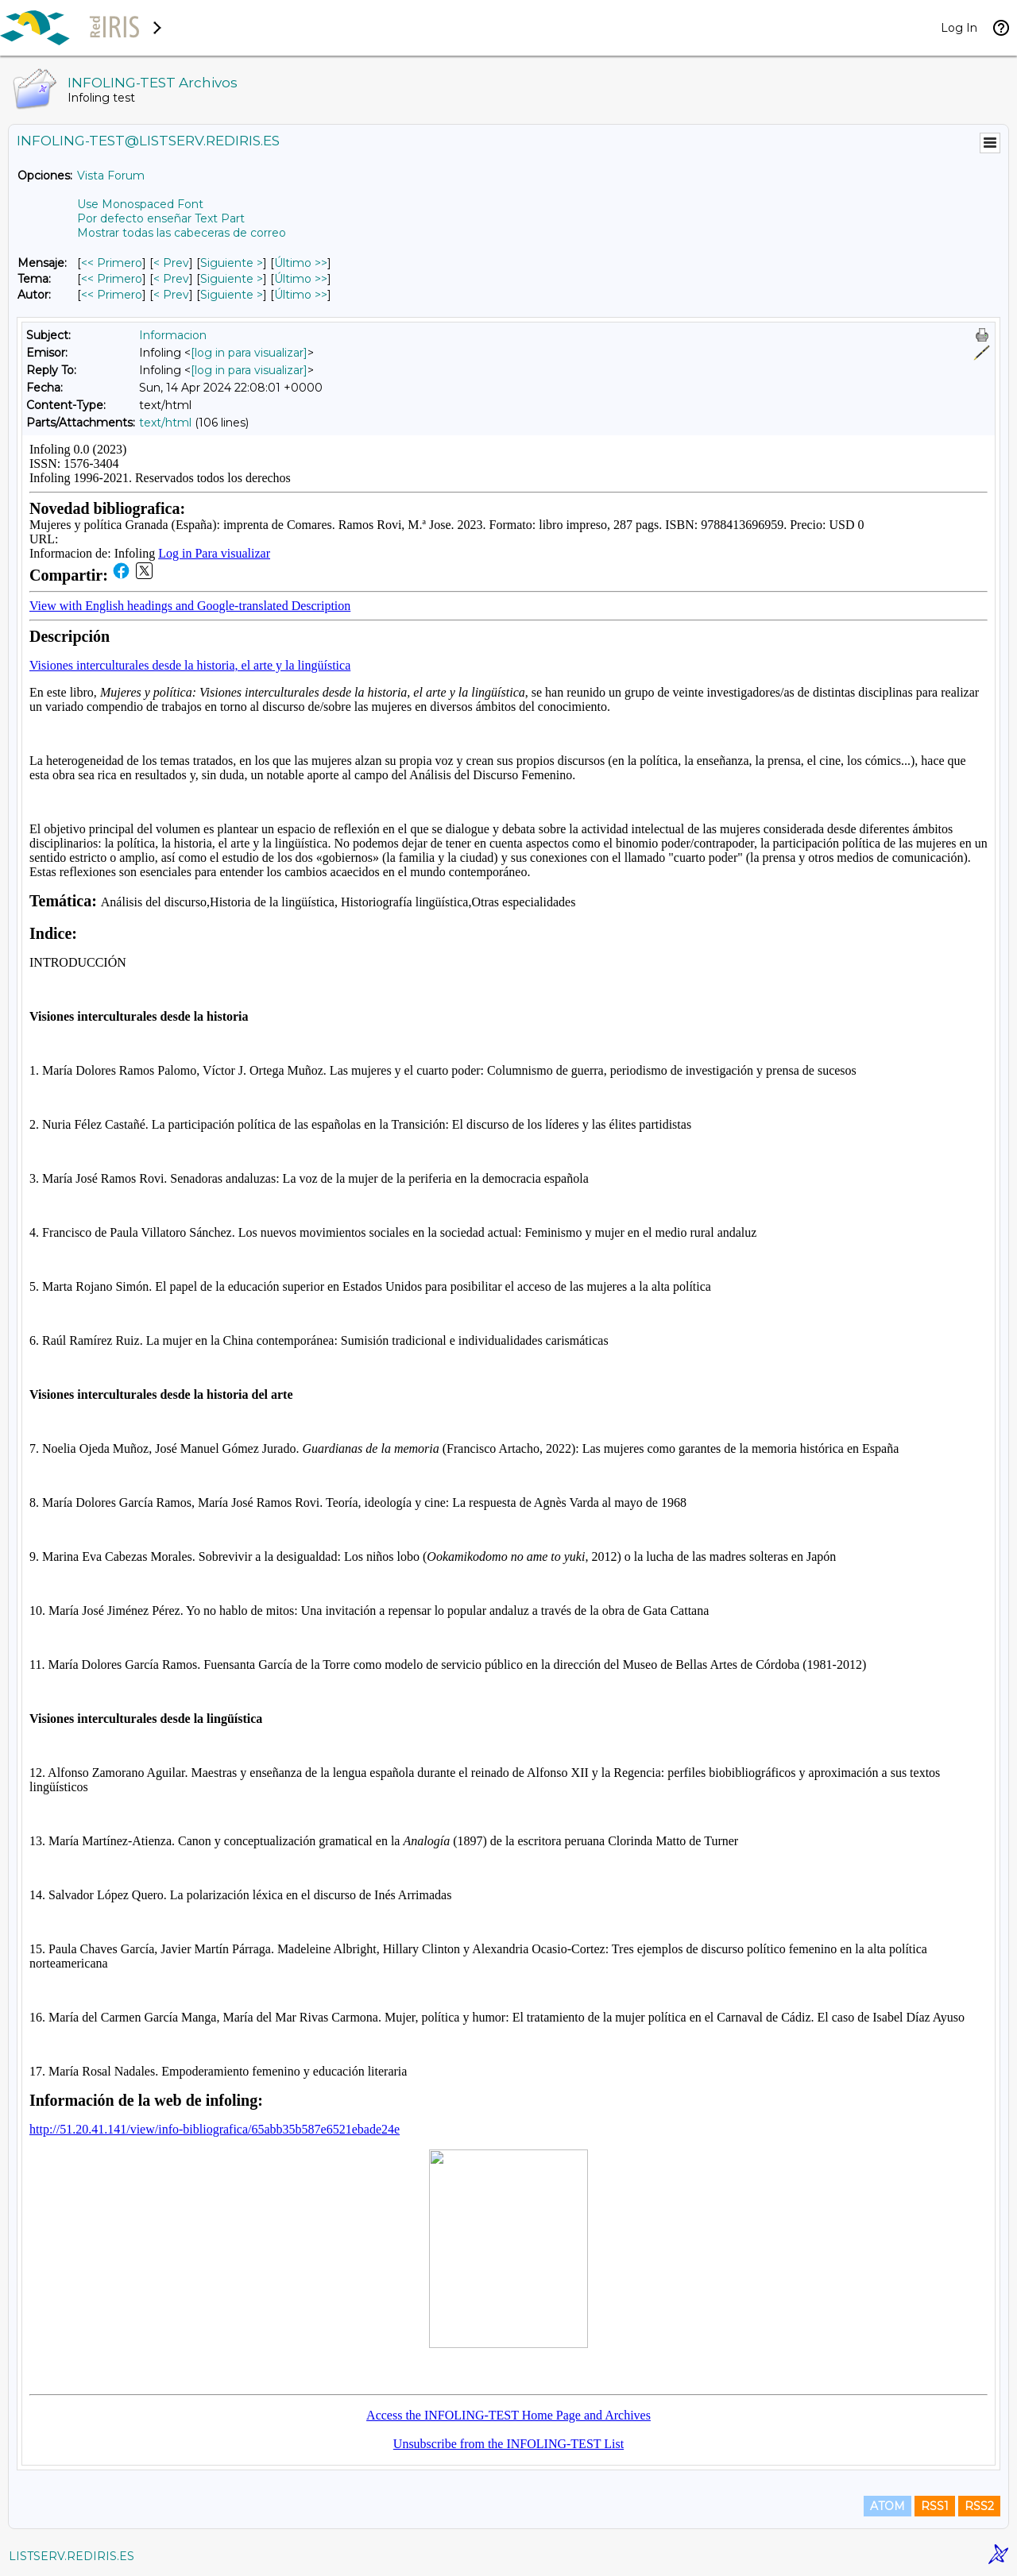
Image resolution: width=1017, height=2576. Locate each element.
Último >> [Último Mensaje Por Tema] (300, 279)
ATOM (887, 2506)
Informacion (173, 335)
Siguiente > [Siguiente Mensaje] (231, 263)
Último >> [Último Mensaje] (300, 263)
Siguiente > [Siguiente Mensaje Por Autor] (231, 295)
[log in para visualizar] (249, 353)
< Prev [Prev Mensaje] (171, 263)
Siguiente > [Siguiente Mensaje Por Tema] (231, 279)
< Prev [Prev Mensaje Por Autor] (171, 295)
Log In (959, 28)
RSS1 (935, 2506)
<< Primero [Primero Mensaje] (111, 263)
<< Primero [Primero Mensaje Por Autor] (111, 295)
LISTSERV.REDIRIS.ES (71, 2556)
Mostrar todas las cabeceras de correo (181, 233)
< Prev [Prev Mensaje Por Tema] (171, 279)
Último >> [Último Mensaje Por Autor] (300, 295)
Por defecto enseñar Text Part (161, 218)
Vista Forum (111, 175)
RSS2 (979, 2506)
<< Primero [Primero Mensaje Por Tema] (111, 279)
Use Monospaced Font (140, 204)
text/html (165, 422)
